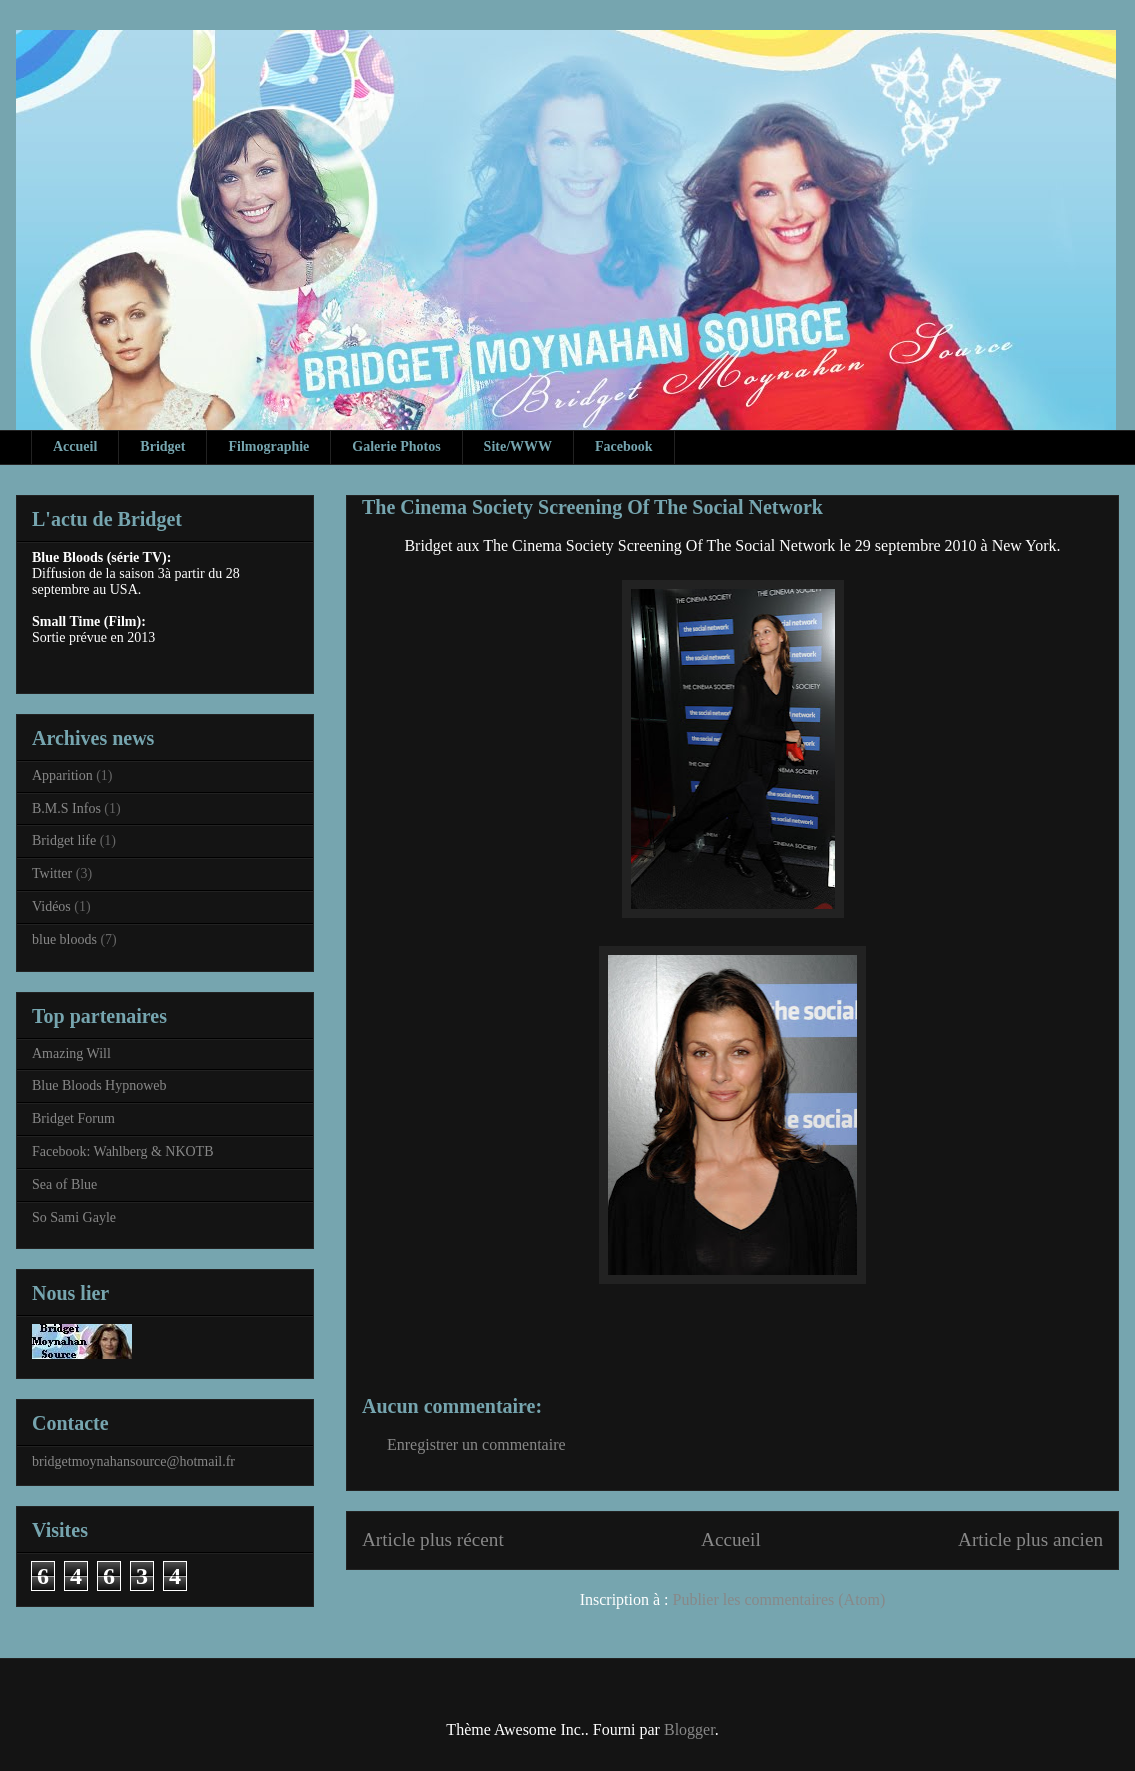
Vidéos (51, 906)
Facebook (624, 446)
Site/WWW (518, 446)
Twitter (52, 873)
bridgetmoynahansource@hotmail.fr (133, 1461)
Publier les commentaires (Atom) (779, 1599)
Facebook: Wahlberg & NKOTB (123, 1151)
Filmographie (268, 446)
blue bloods (64, 939)
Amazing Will (71, 1053)
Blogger (689, 1729)
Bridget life (64, 840)
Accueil (75, 446)
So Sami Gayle (74, 1217)
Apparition (62, 775)
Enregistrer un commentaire (476, 1444)
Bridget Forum (73, 1118)
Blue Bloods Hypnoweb (99, 1085)
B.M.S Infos (66, 808)
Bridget (162, 446)
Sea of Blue (64, 1184)
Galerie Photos (396, 446)
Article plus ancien (1030, 1539)
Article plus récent (433, 1539)
